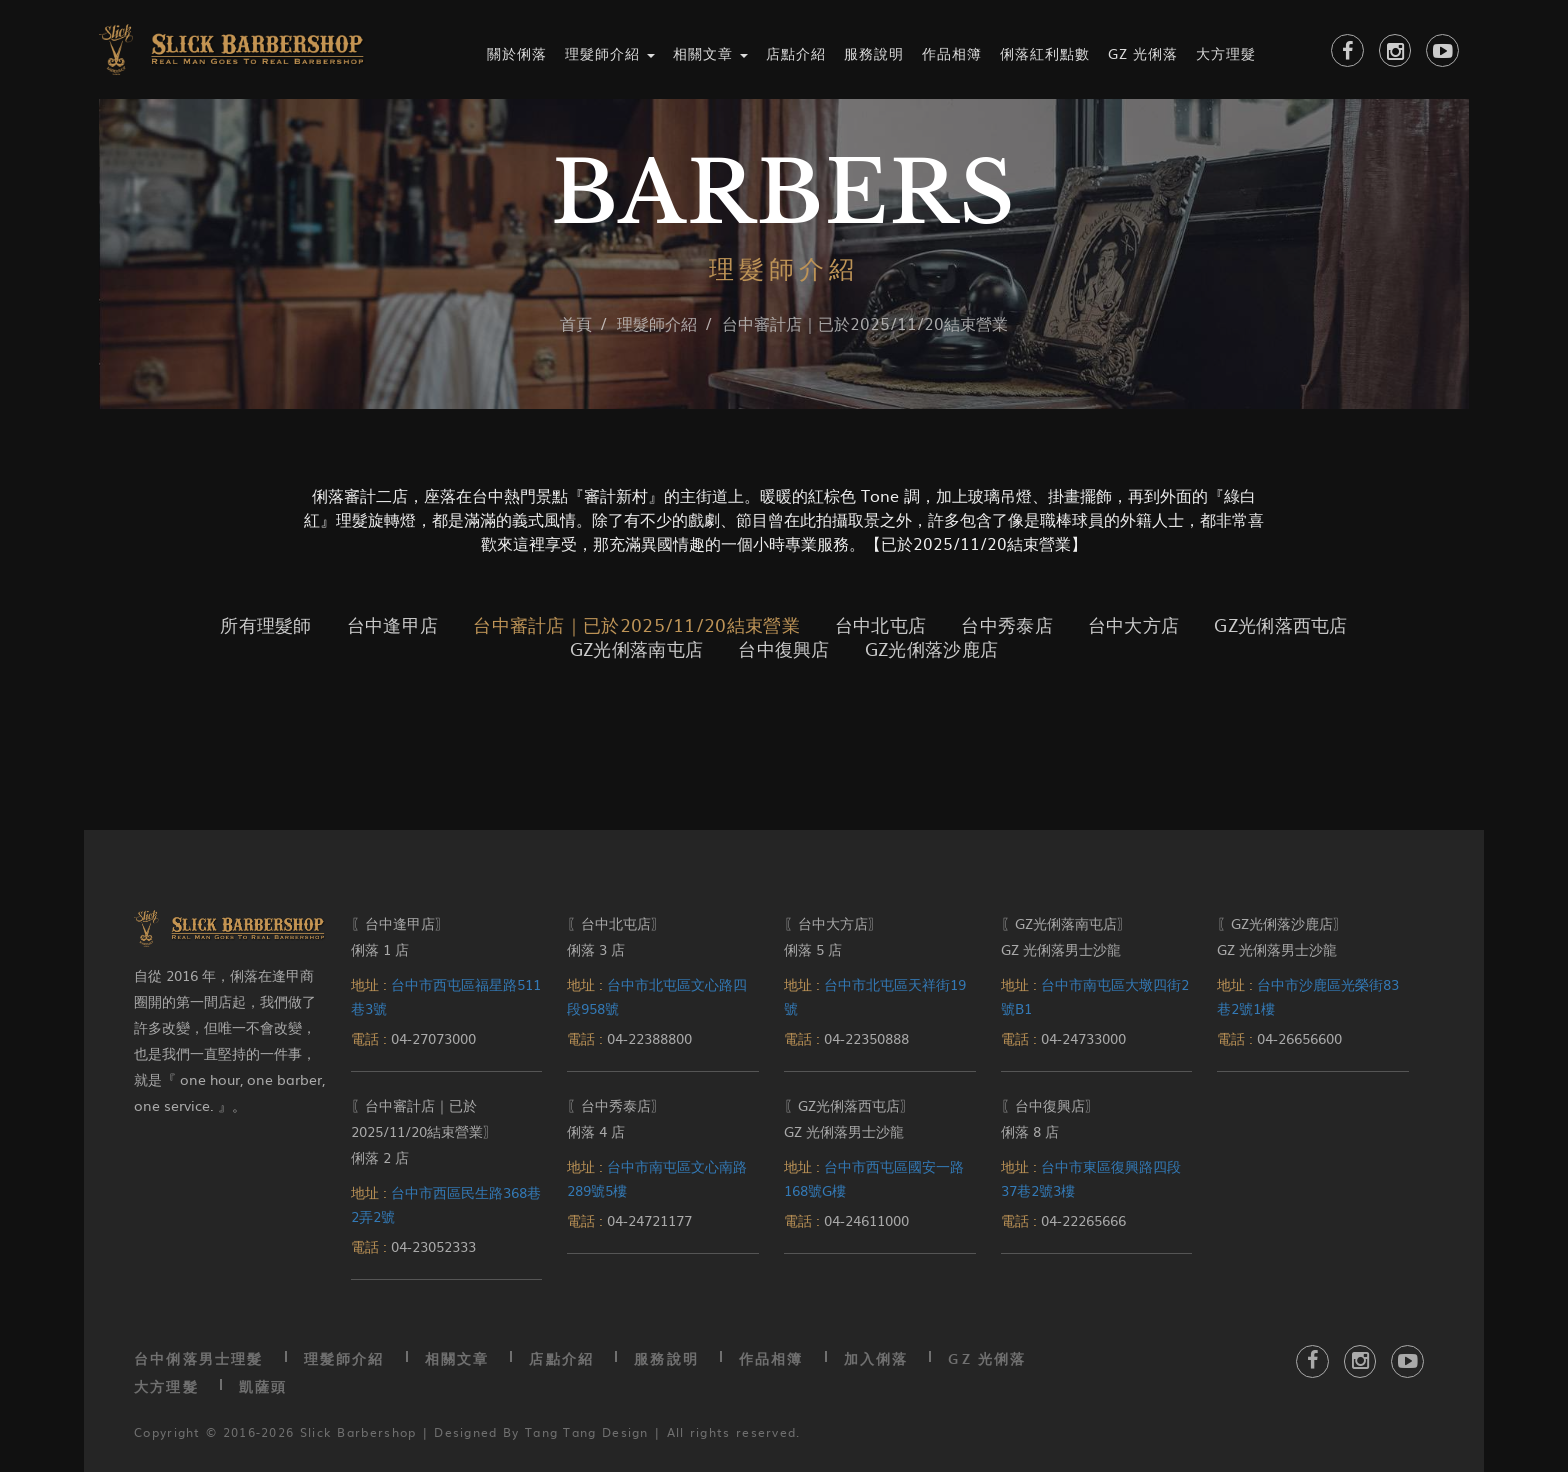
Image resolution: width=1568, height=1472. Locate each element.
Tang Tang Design (587, 1432)
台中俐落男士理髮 (199, 1358)
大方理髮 (1226, 53)
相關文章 (457, 1358)
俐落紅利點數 (1045, 53)
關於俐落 (517, 53)
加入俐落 (876, 1358)
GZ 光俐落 (1143, 53)
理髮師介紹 (344, 1358)
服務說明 (874, 53)
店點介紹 (796, 53)
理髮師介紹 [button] (610, 53)
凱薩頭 (263, 1386)
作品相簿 (952, 53)
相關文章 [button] (710, 53)
